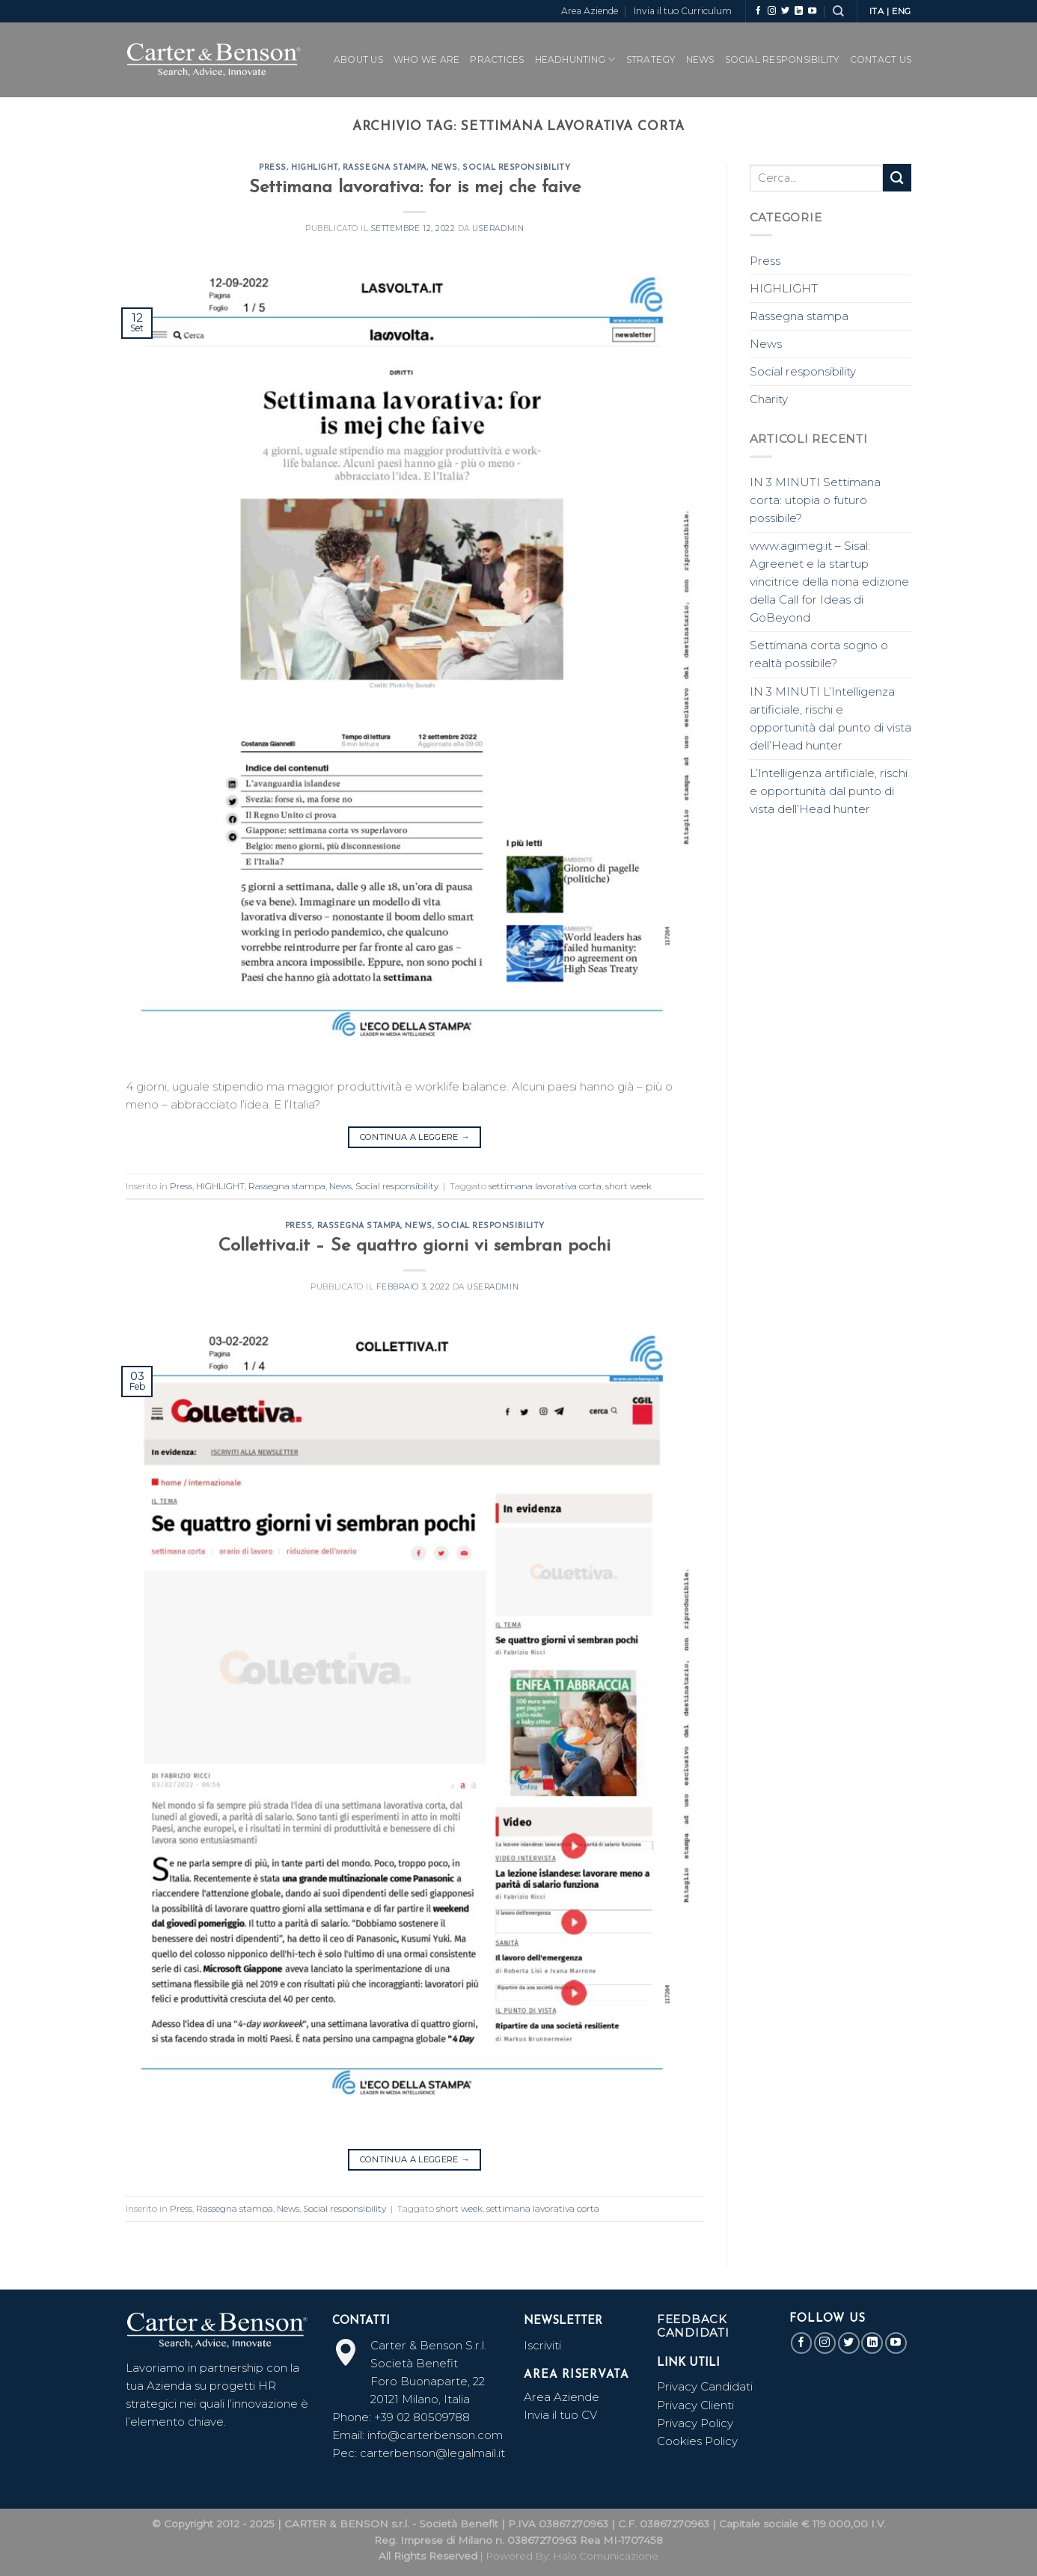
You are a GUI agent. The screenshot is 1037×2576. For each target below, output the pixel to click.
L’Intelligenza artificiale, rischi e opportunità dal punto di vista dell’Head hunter (829, 791)
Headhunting (575, 59)
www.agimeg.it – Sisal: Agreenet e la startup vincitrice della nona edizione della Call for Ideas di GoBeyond (829, 582)
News (700, 59)
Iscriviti (542, 2345)
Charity (769, 399)
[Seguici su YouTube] (812, 11)
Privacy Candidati (706, 2386)
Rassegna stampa (384, 168)
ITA (876, 11)
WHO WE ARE (426, 59)
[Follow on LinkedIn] (799, 11)
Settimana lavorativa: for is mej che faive (415, 188)
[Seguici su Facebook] (758, 11)
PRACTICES (497, 59)
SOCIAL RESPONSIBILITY (782, 59)
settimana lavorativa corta (545, 1186)
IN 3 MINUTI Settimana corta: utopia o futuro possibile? (815, 500)
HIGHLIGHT (314, 168)
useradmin (498, 228)
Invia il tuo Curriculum (683, 10)
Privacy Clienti (695, 2405)
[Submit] (897, 177)
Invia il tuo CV (560, 2415)
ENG (901, 11)
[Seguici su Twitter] (785, 11)
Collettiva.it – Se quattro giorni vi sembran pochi (414, 1246)
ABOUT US (358, 59)
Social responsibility (516, 168)
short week (628, 1186)
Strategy (651, 59)
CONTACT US (880, 59)
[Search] (838, 11)
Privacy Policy (695, 2423)
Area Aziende (589, 10)
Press (273, 168)
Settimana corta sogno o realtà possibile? (819, 654)
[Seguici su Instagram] (772, 11)
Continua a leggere (415, 1137)
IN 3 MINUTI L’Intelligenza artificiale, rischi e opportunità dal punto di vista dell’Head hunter (830, 718)
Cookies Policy (697, 2441)
